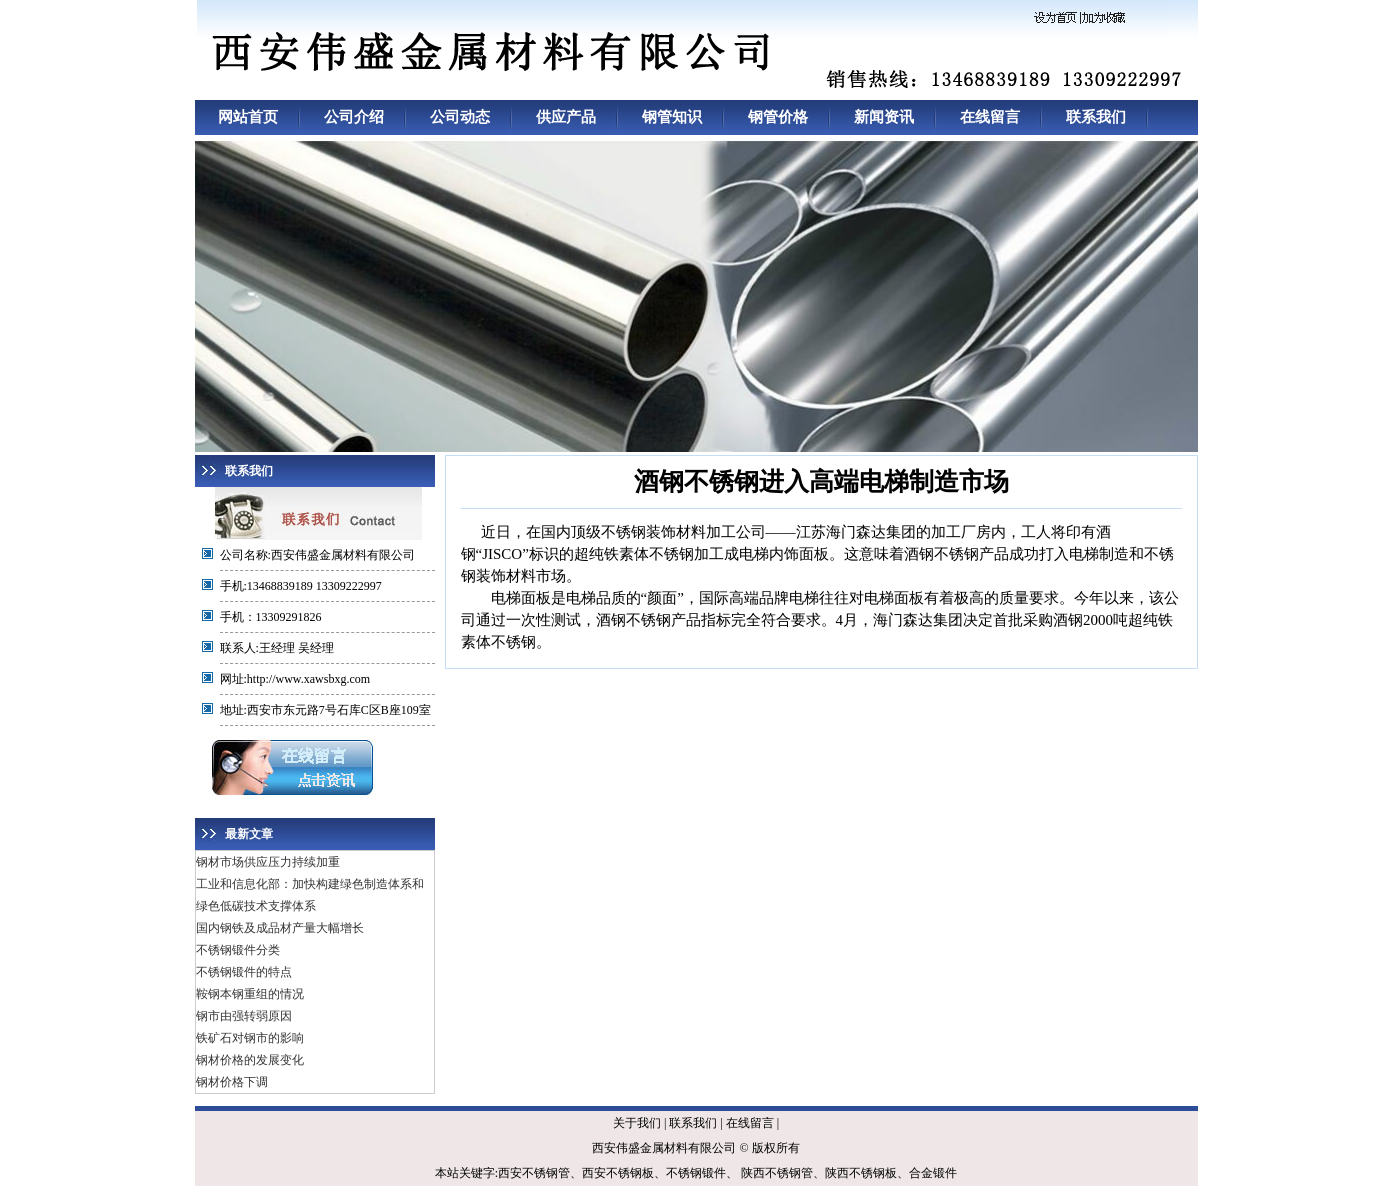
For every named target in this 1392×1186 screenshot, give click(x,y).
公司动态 (460, 117)
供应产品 (566, 117)
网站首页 (248, 117)
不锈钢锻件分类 (238, 950)
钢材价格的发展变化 (250, 1060)
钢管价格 (778, 117)
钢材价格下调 (232, 1082)
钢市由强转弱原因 (244, 1016)
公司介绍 (354, 117)
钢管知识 (672, 117)
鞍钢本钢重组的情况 (250, 994)
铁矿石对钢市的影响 (250, 1038)
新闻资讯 (884, 117)
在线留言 (990, 117)
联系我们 (1096, 117)
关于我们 (637, 1123)
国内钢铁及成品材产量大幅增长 (280, 928)
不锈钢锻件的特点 (244, 972)
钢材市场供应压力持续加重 (268, 862)
